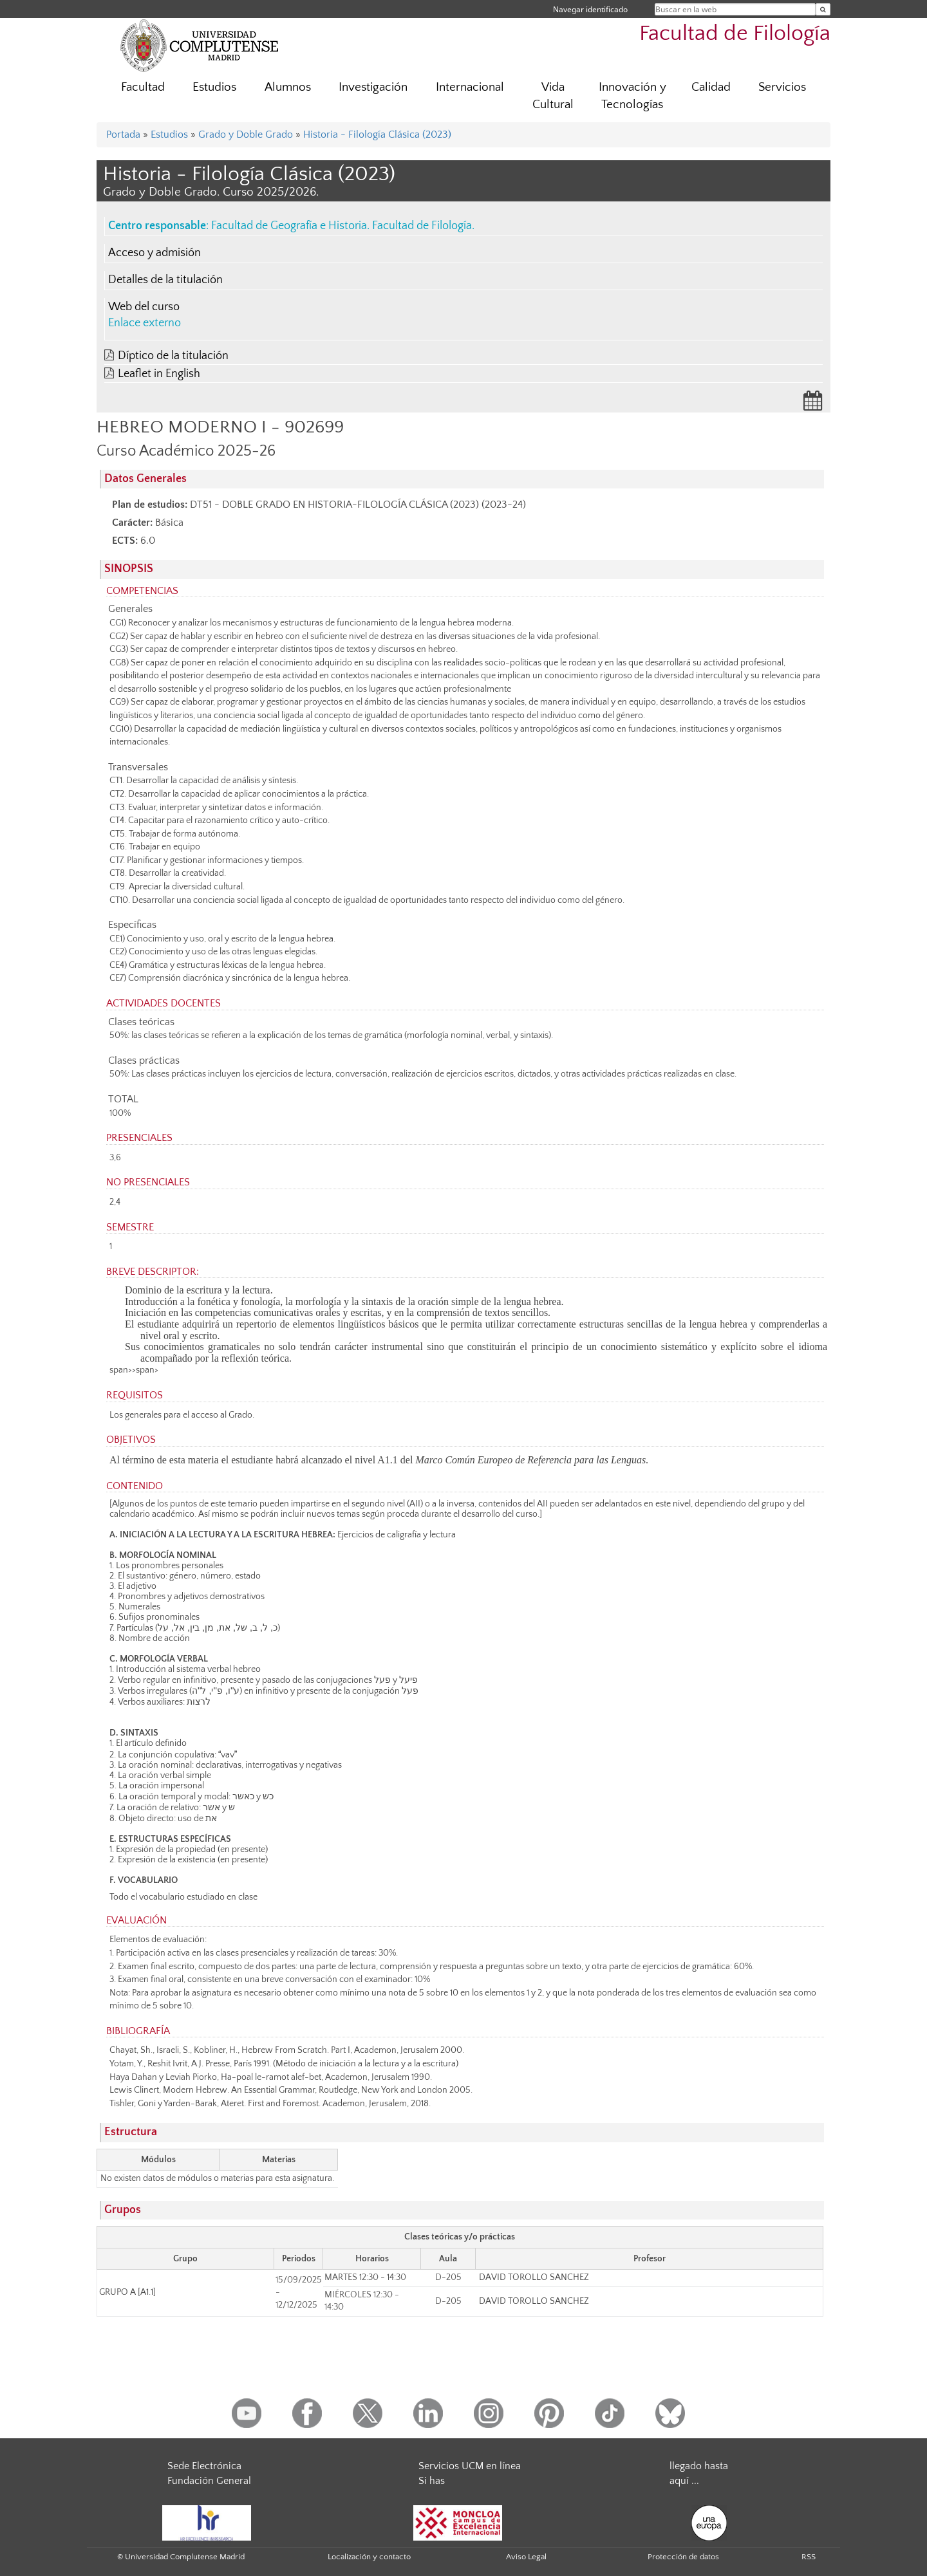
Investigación (373, 87)
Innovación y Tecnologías (632, 95)
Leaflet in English (159, 373)
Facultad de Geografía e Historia (289, 225)
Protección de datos (683, 2556)
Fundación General (209, 2481)
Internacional (470, 87)
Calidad (711, 87)
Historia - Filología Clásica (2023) (377, 134)
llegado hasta (699, 2466)
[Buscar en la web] (823, 9)
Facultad (143, 87)
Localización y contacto (369, 2556)
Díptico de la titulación (173, 355)
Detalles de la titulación (165, 279)
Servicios (782, 87)
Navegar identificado (590, 9)
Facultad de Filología (734, 34)
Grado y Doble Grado (245, 134)
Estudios (214, 87)
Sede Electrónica (204, 2466)
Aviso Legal (526, 2556)
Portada (123, 134)
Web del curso (144, 307)
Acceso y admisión (154, 252)
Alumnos (288, 87)
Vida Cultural (553, 95)
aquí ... (684, 2481)
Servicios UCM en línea (469, 2466)
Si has (431, 2481)
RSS (808, 2556)
